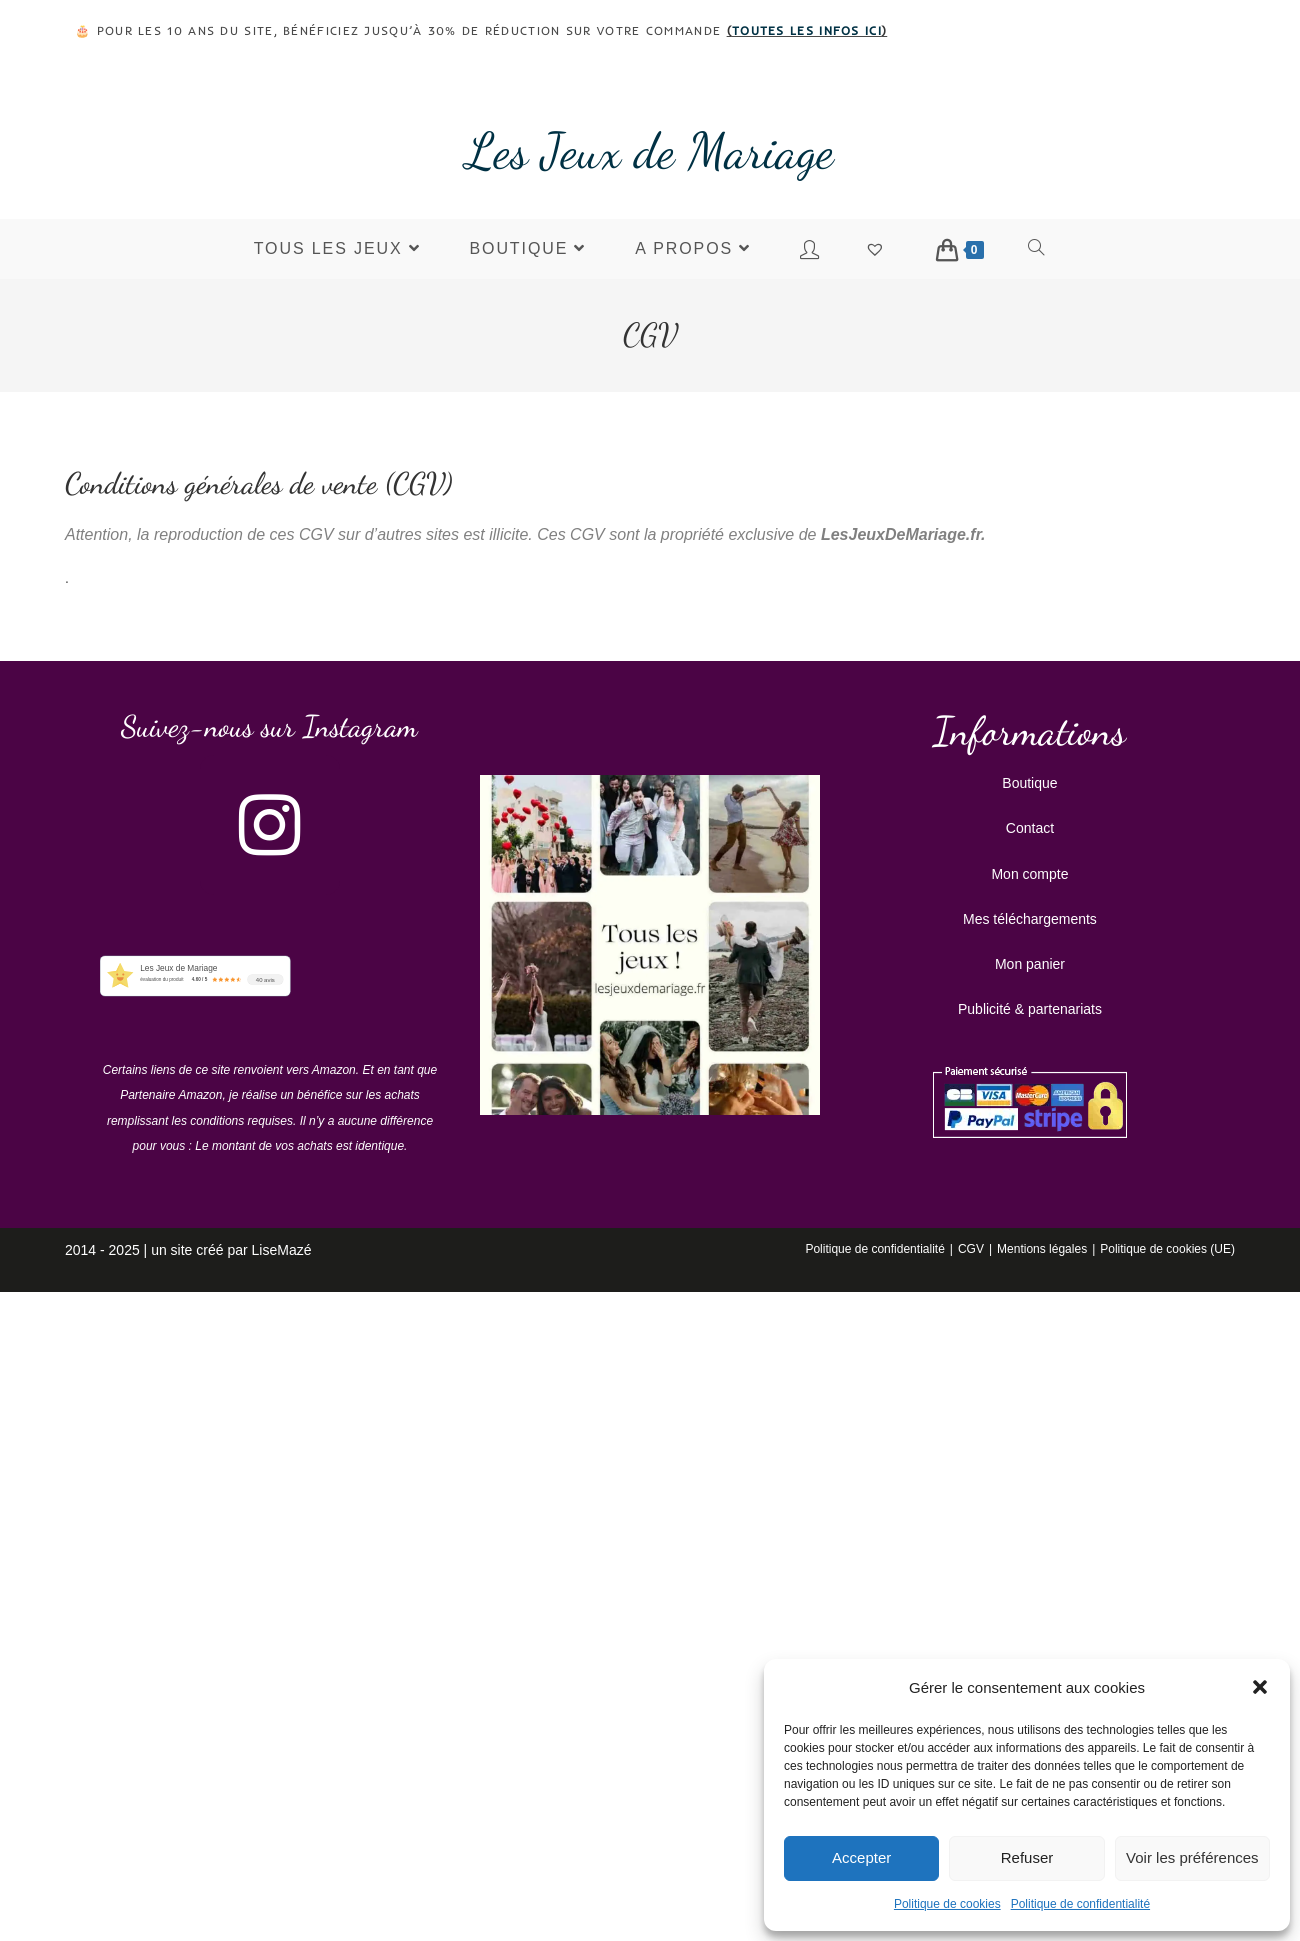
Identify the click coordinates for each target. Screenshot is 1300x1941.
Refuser (1027, 1857)
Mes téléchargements (1030, 919)
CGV (971, 1249)
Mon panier (1030, 964)
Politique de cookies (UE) (1167, 1249)
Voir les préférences (1192, 1857)
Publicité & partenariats (1030, 1009)
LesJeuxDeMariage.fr (901, 534)
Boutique (1029, 783)
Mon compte (1029, 874)
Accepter (861, 1857)
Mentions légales (1042, 1249)
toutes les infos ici (807, 30)
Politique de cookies (947, 1904)
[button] (1260, 1687)
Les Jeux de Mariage (650, 151)
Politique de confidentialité (1080, 1904)
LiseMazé (282, 1250)
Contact (1030, 828)
